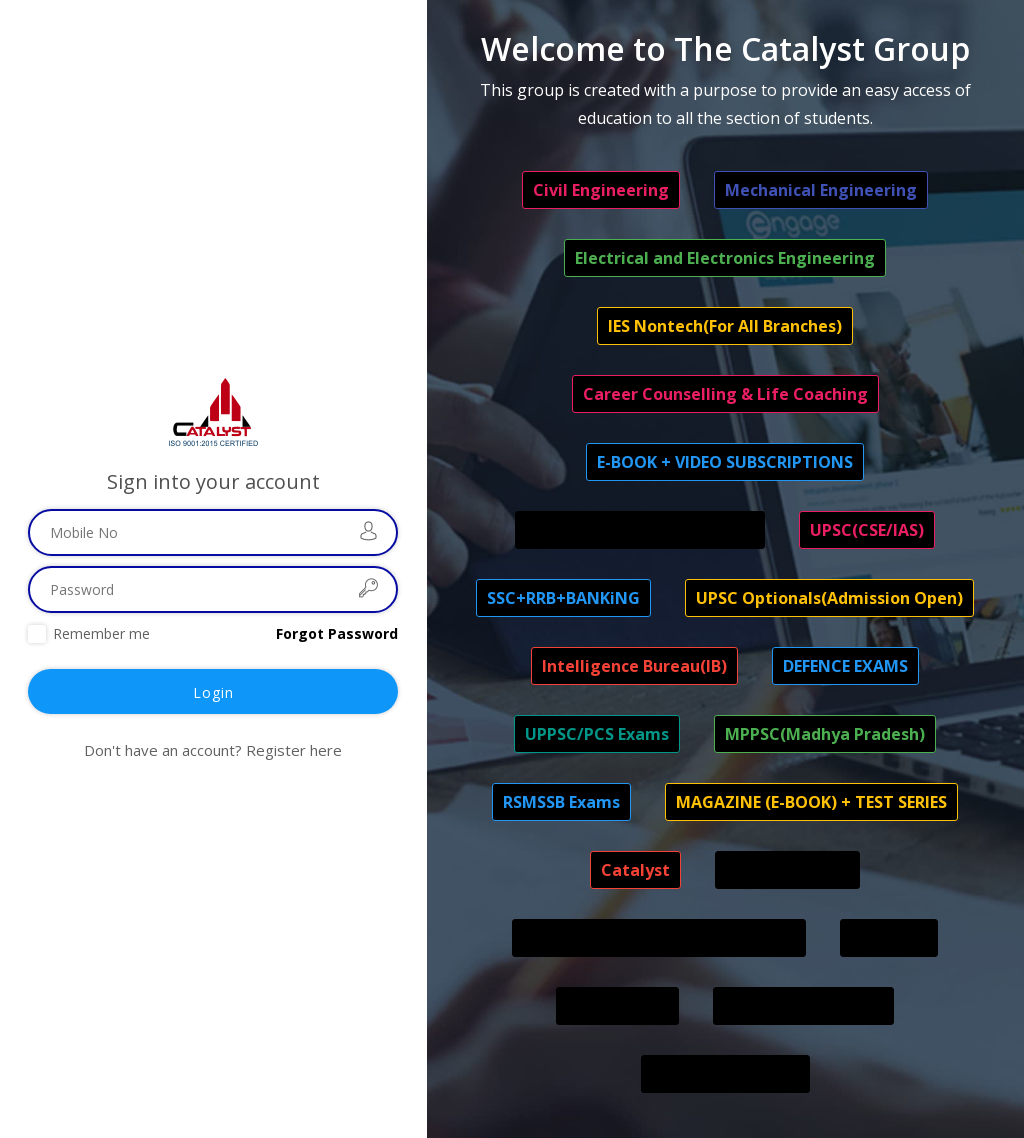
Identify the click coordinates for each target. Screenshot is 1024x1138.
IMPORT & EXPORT (725, 1074)
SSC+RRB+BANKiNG (563, 598)
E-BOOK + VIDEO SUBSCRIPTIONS (725, 462)
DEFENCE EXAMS (845, 666)
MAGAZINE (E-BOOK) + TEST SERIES (811, 802)
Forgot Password (337, 633)
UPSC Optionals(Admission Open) (829, 598)
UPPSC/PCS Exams (597, 734)
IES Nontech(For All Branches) (725, 326)
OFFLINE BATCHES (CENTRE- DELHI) (659, 938)
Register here (294, 750)
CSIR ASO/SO (617, 1006)
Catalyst (635, 870)
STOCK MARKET (787, 870)
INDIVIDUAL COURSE (803, 1006)
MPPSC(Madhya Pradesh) (825, 734)
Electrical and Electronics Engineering (725, 258)
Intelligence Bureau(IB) (634, 666)
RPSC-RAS (889, 938)
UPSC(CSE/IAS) (867, 530)
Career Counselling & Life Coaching (725, 394)
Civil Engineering (601, 190)
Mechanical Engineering (821, 190)
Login (213, 692)
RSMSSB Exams (561, 802)
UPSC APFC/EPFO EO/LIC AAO (640, 530)
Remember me (101, 633)
